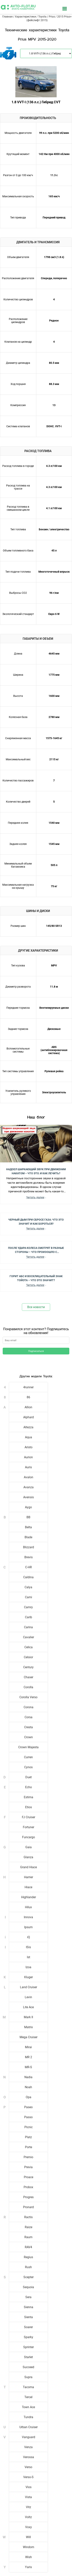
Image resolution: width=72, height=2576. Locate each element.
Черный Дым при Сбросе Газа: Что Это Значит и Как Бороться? (36, 1221)
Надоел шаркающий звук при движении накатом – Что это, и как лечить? (36, 1171)
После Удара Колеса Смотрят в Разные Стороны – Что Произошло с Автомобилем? (36, 1249)
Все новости (36, 1307)
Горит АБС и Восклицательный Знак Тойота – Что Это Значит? (36, 1278)
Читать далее (35, 1197)
